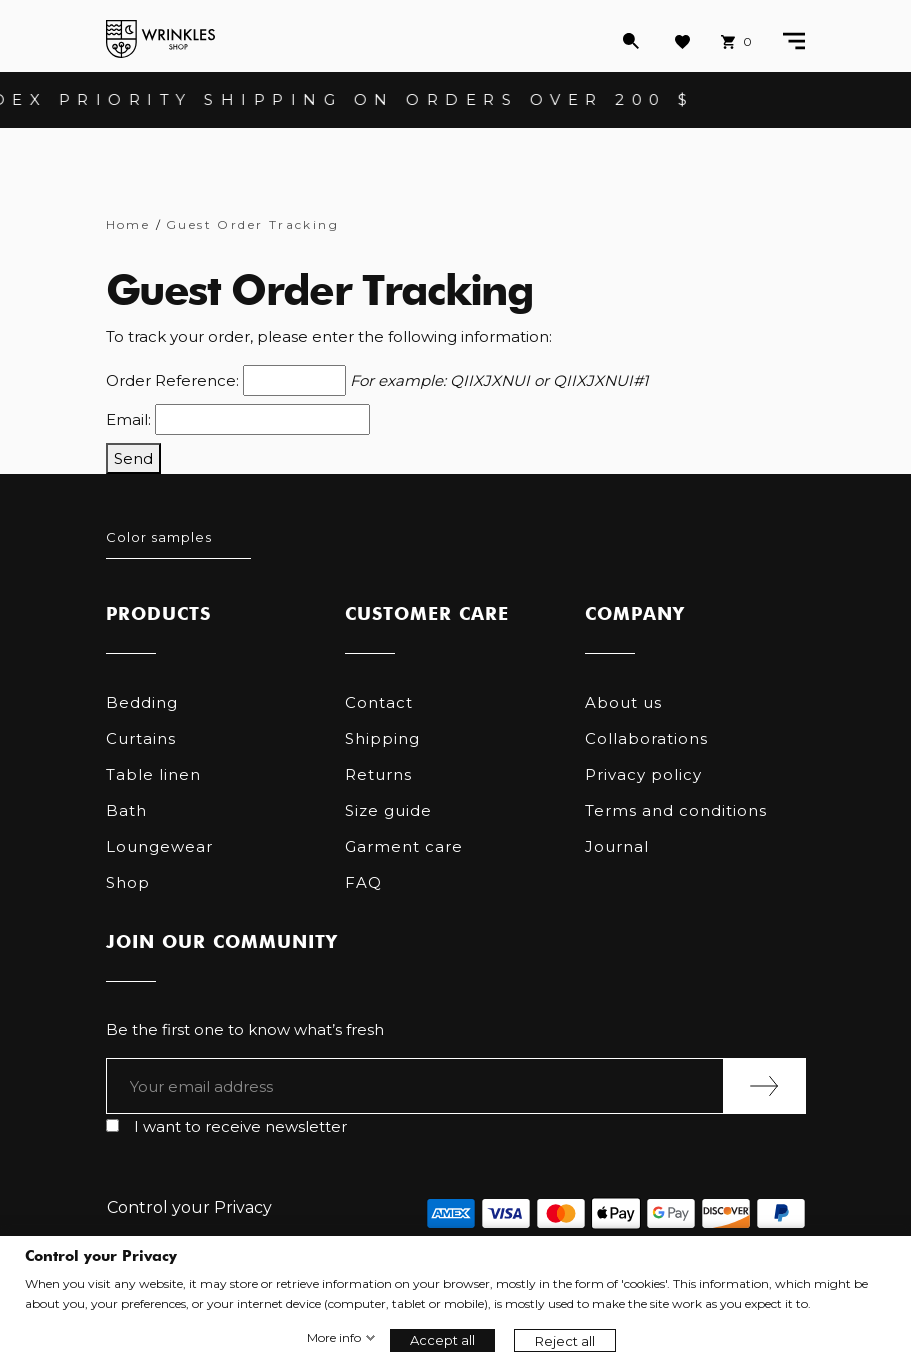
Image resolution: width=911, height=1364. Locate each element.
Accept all (442, 1340)
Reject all (565, 1341)
